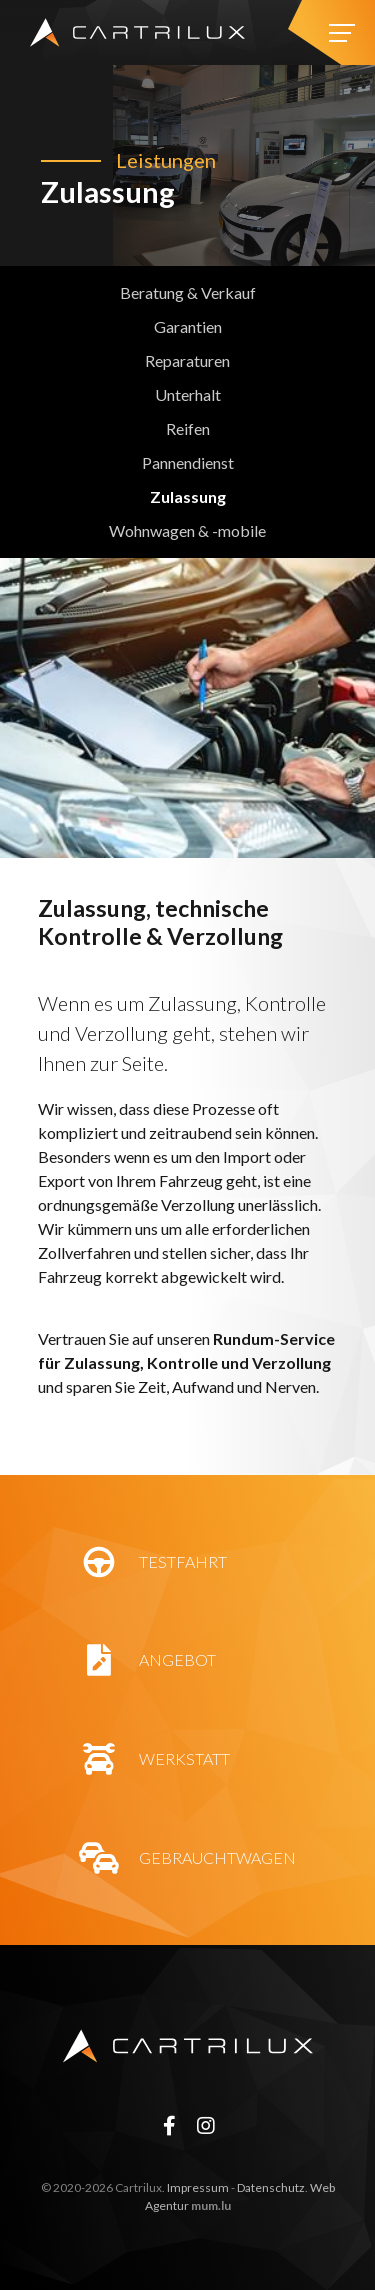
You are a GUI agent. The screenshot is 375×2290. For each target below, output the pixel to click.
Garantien (188, 326)
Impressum (198, 2187)
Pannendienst (188, 462)
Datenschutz (271, 2187)
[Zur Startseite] (137, 32)
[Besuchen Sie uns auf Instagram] (206, 2125)
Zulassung (188, 496)
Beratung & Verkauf (188, 292)
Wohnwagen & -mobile (187, 530)
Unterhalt (188, 394)
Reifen (188, 428)
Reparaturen (187, 360)
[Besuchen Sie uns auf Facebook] (169, 2125)
